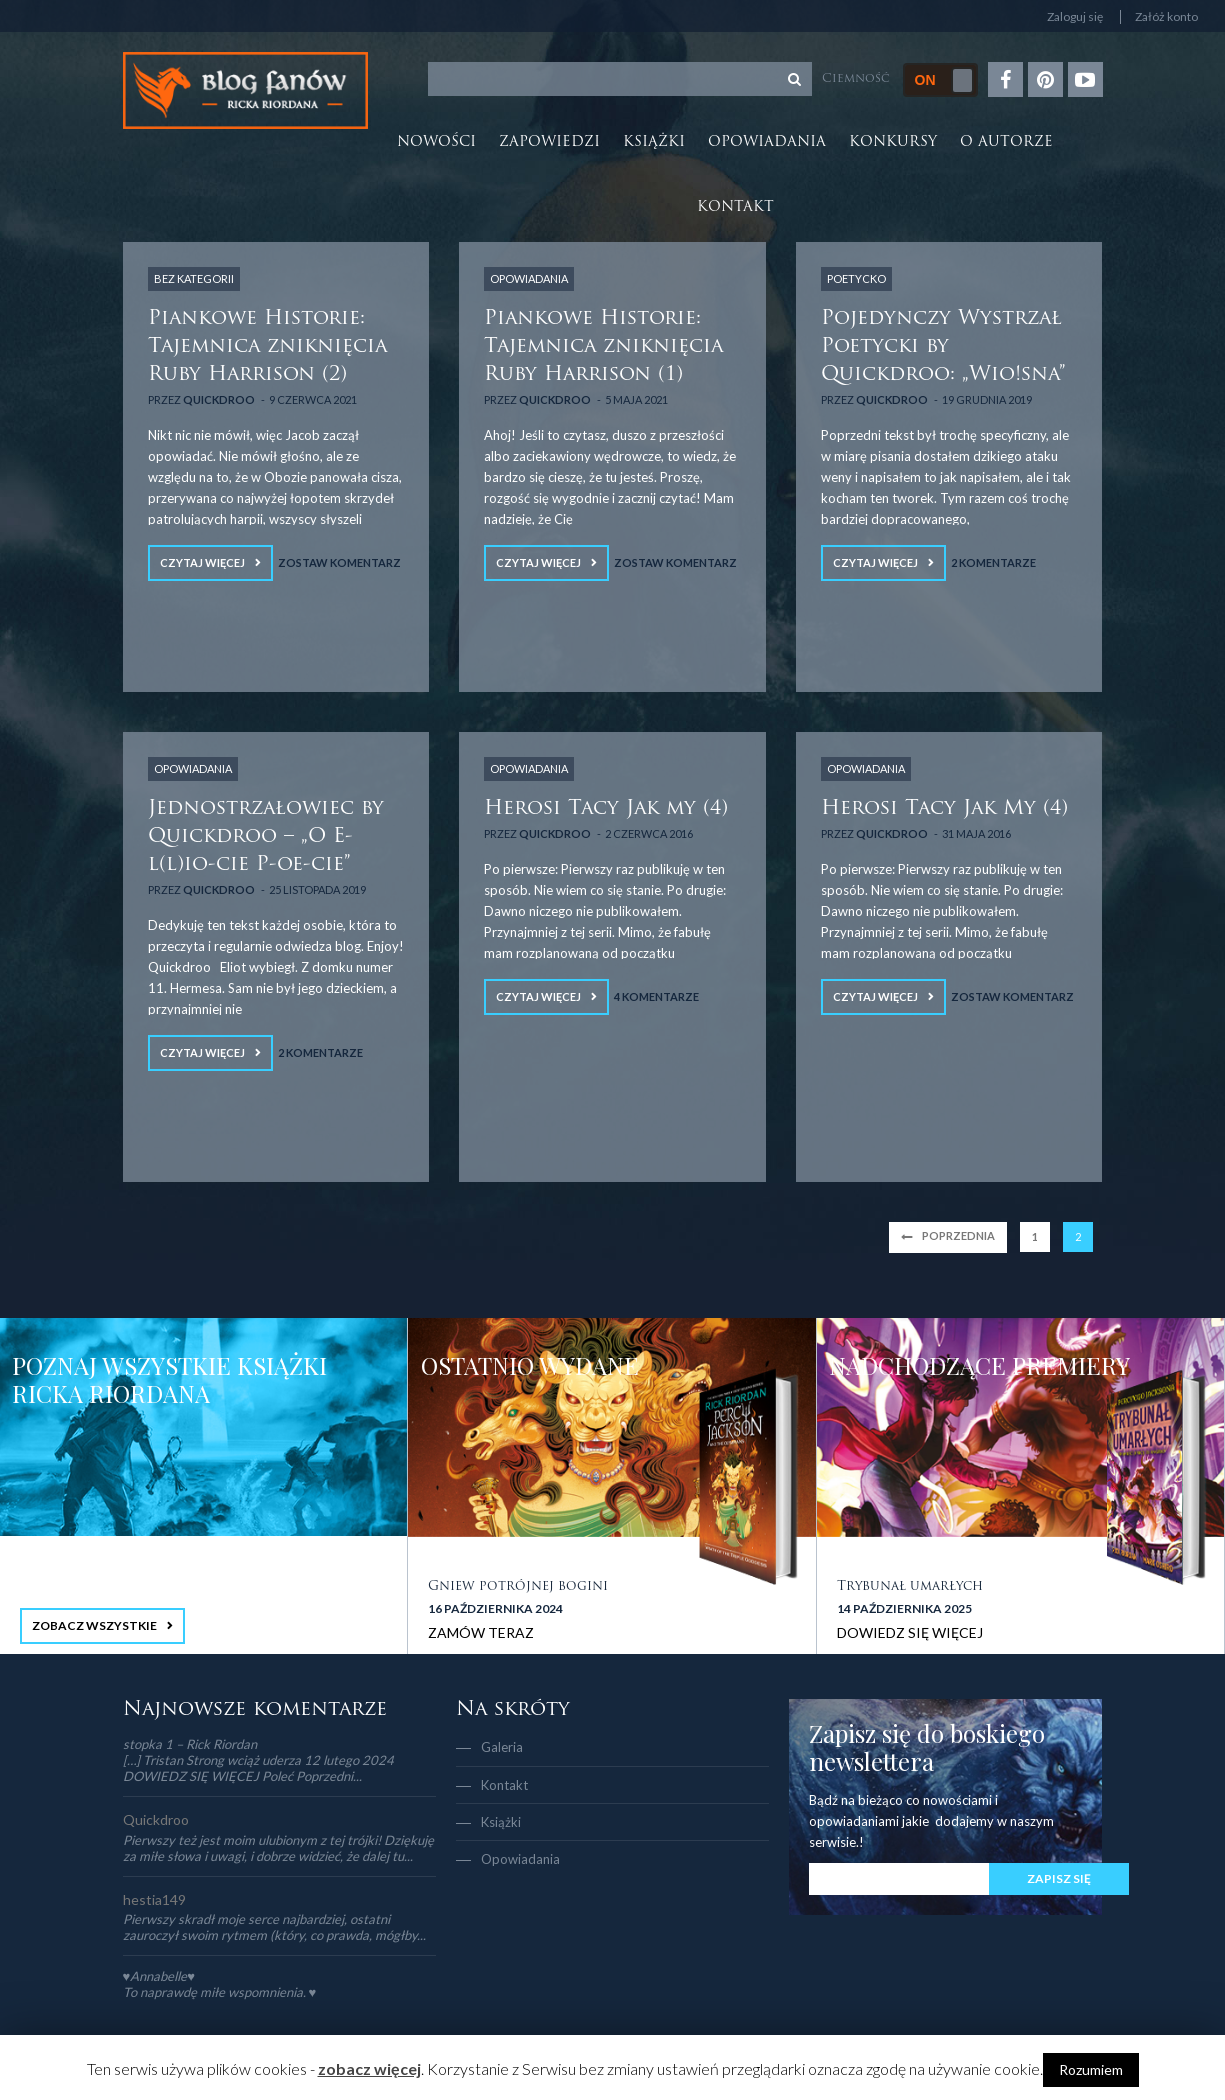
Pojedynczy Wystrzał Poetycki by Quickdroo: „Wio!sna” (943, 347)
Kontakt (735, 207)
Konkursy (893, 142)
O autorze (1006, 142)
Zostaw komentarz (339, 562)
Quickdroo (219, 399)
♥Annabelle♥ (159, 1976)
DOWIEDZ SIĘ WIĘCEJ (910, 1632)
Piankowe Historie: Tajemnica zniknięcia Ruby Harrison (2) (267, 347)
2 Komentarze (993, 562)
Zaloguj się (1075, 17)
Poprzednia (958, 1235)
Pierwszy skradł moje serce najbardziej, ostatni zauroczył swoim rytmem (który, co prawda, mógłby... (274, 1927)
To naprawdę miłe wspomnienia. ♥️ (220, 1992)
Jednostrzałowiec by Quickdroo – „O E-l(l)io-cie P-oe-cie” (266, 837)
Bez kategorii (194, 278)
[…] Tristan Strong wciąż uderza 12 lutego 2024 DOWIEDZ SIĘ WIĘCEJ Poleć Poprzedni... (258, 1768)
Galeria (502, 1747)
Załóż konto (1166, 17)
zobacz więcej (369, 2068)
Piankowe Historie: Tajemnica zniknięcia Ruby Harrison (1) (603, 347)
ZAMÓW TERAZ (481, 1632)
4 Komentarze (656, 996)
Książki (654, 142)
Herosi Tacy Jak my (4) (606, 809)
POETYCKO (856, 278)
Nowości (436, 142)
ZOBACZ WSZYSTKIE (94, 1625)
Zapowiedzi (549, 142)
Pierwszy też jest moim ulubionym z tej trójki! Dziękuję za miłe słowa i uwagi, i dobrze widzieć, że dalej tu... (278, 1848)
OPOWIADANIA (529, 278)
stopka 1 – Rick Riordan (190, 1744)
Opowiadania (767, 142)
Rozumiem (1091, 2069)
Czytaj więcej (202, 562)
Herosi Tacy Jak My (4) (944, 809)
